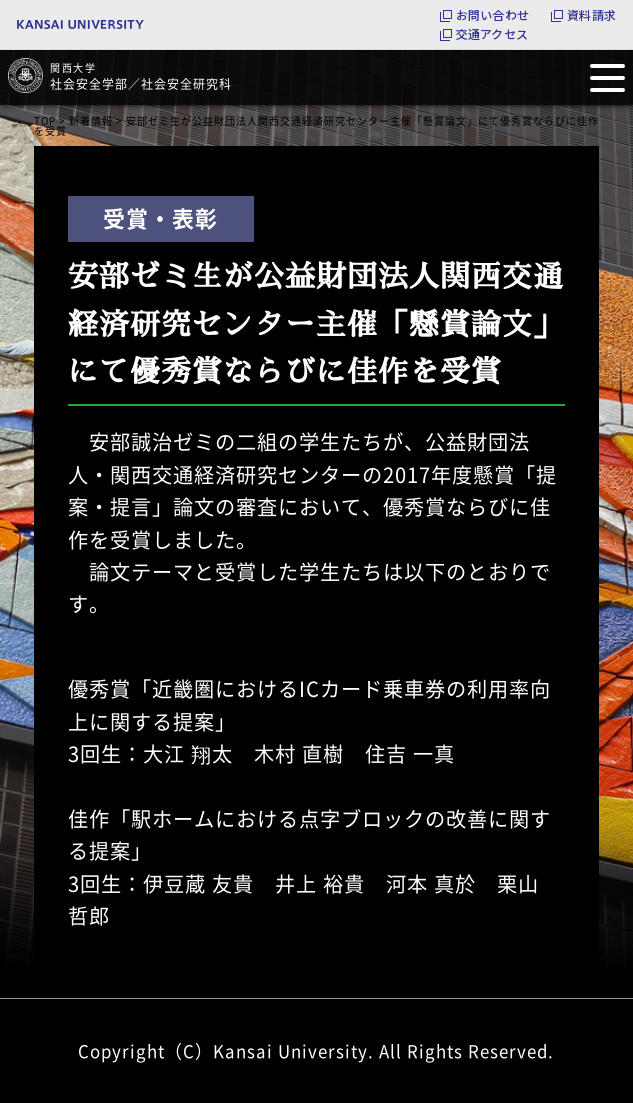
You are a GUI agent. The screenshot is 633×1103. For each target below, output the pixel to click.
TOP (45, 120)
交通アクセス (492, 34)
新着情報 (91, 120)
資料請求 (591, 15)
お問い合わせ (492, 15)
